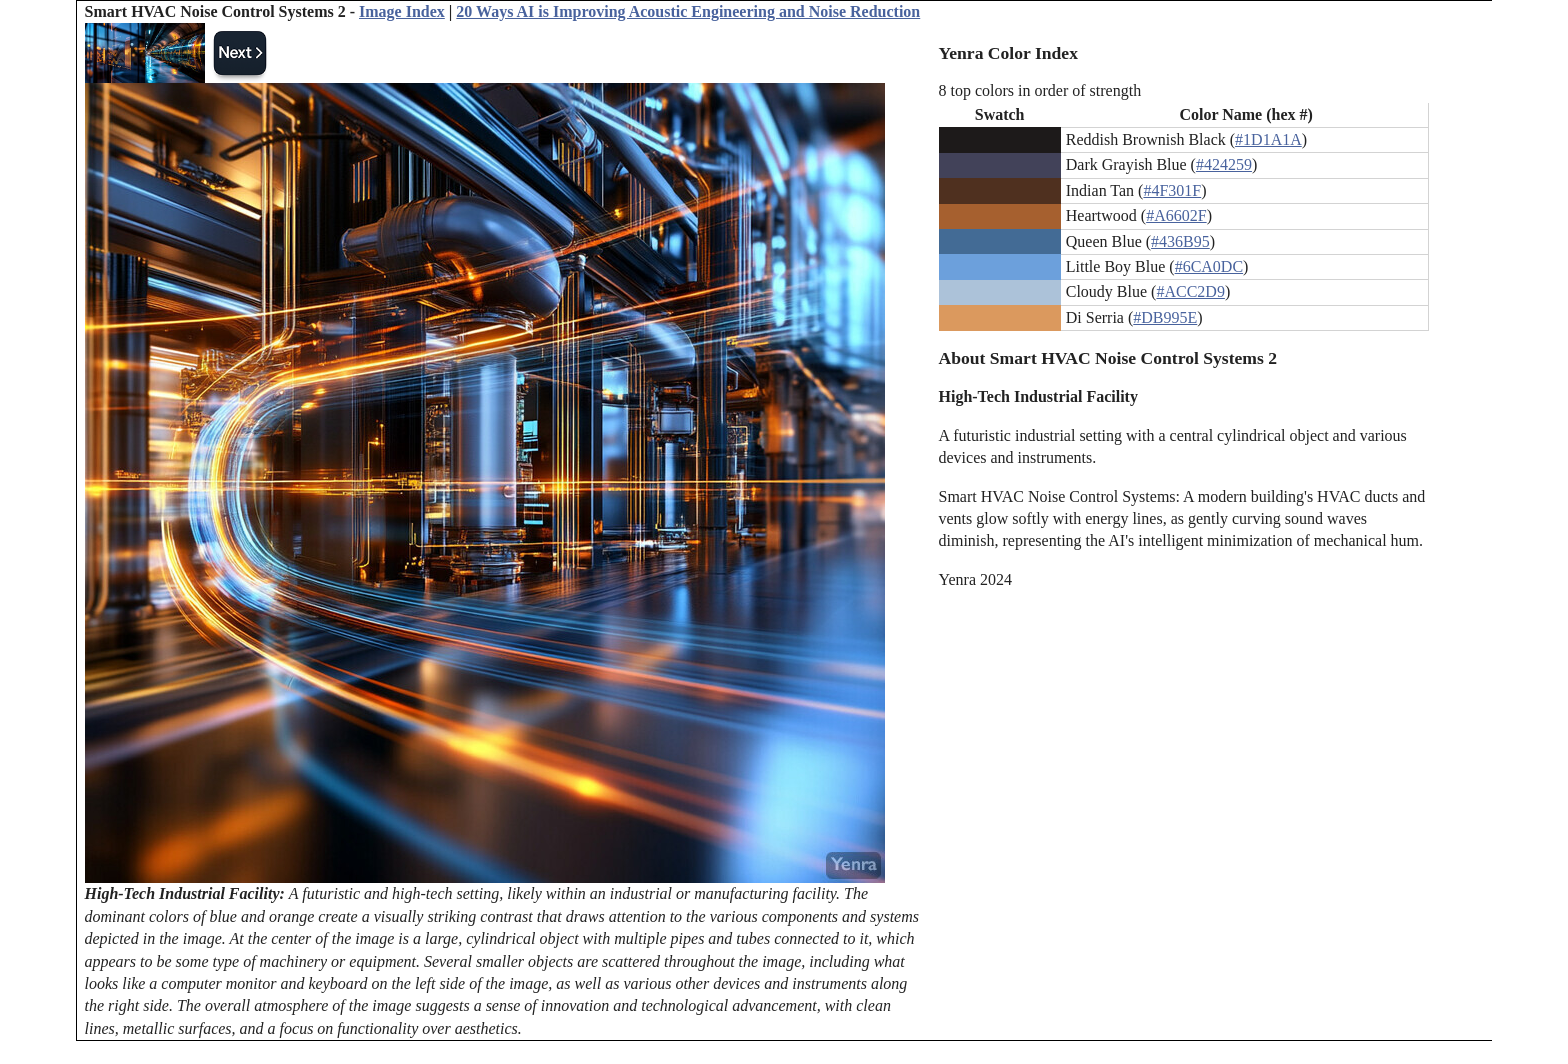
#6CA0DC (1209, 266)
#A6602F (1176, 215)
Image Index (402, 11)
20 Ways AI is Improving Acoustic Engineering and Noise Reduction (688, 11)
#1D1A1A (1268, 139)
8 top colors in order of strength (1040, 90)
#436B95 (1180, 241)
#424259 (1224, 164)
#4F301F (1172, 190)
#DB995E (1165, 317)
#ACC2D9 (1190, 291)
